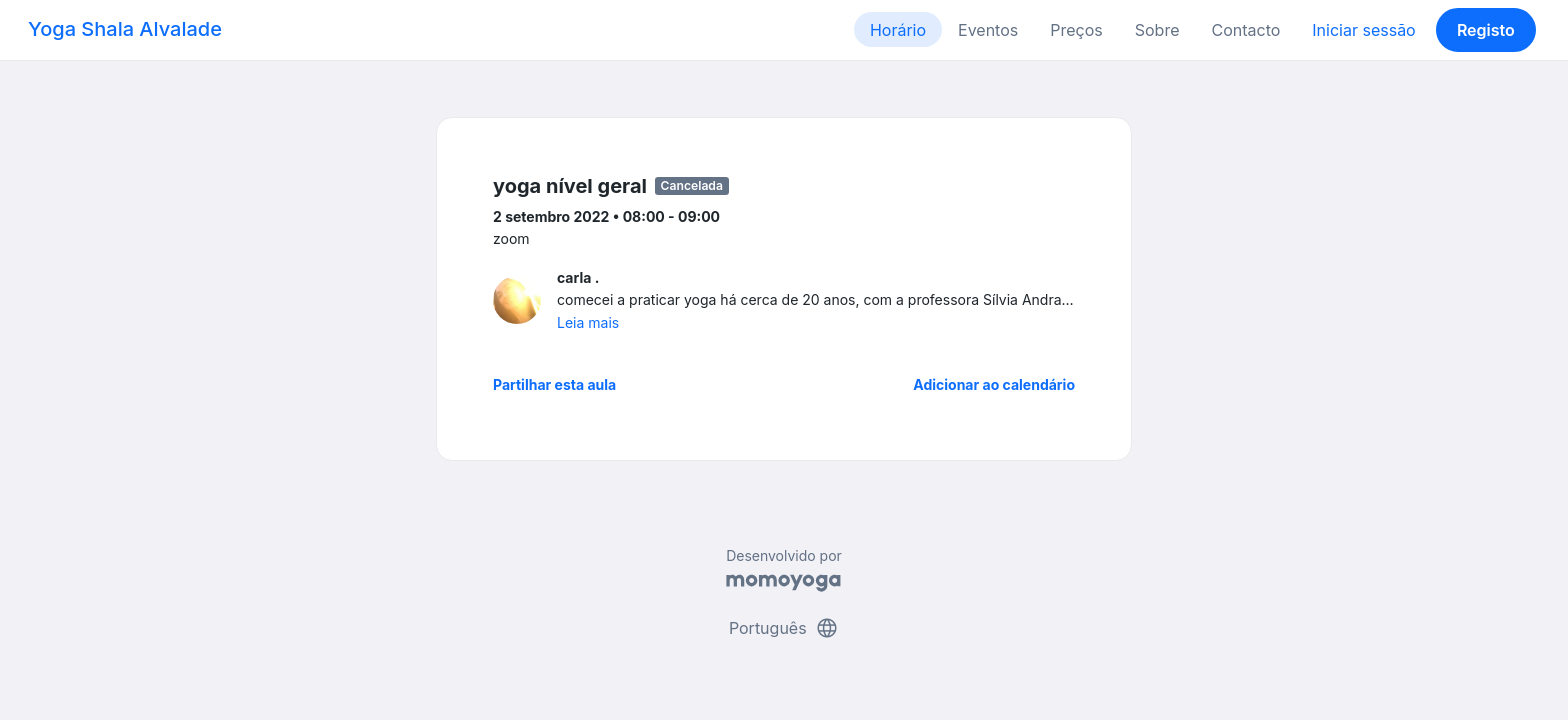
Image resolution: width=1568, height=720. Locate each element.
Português (784, 628)
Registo (1486, 30)
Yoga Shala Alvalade (125, 29)
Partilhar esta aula (554, 384)
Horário (898, 30)
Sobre (1157, 30)
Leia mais (588, 322)
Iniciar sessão (1363, 30)
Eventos (988, 30)
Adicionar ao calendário (994, 384)
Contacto (1245, 30)
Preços (1076, 30)
